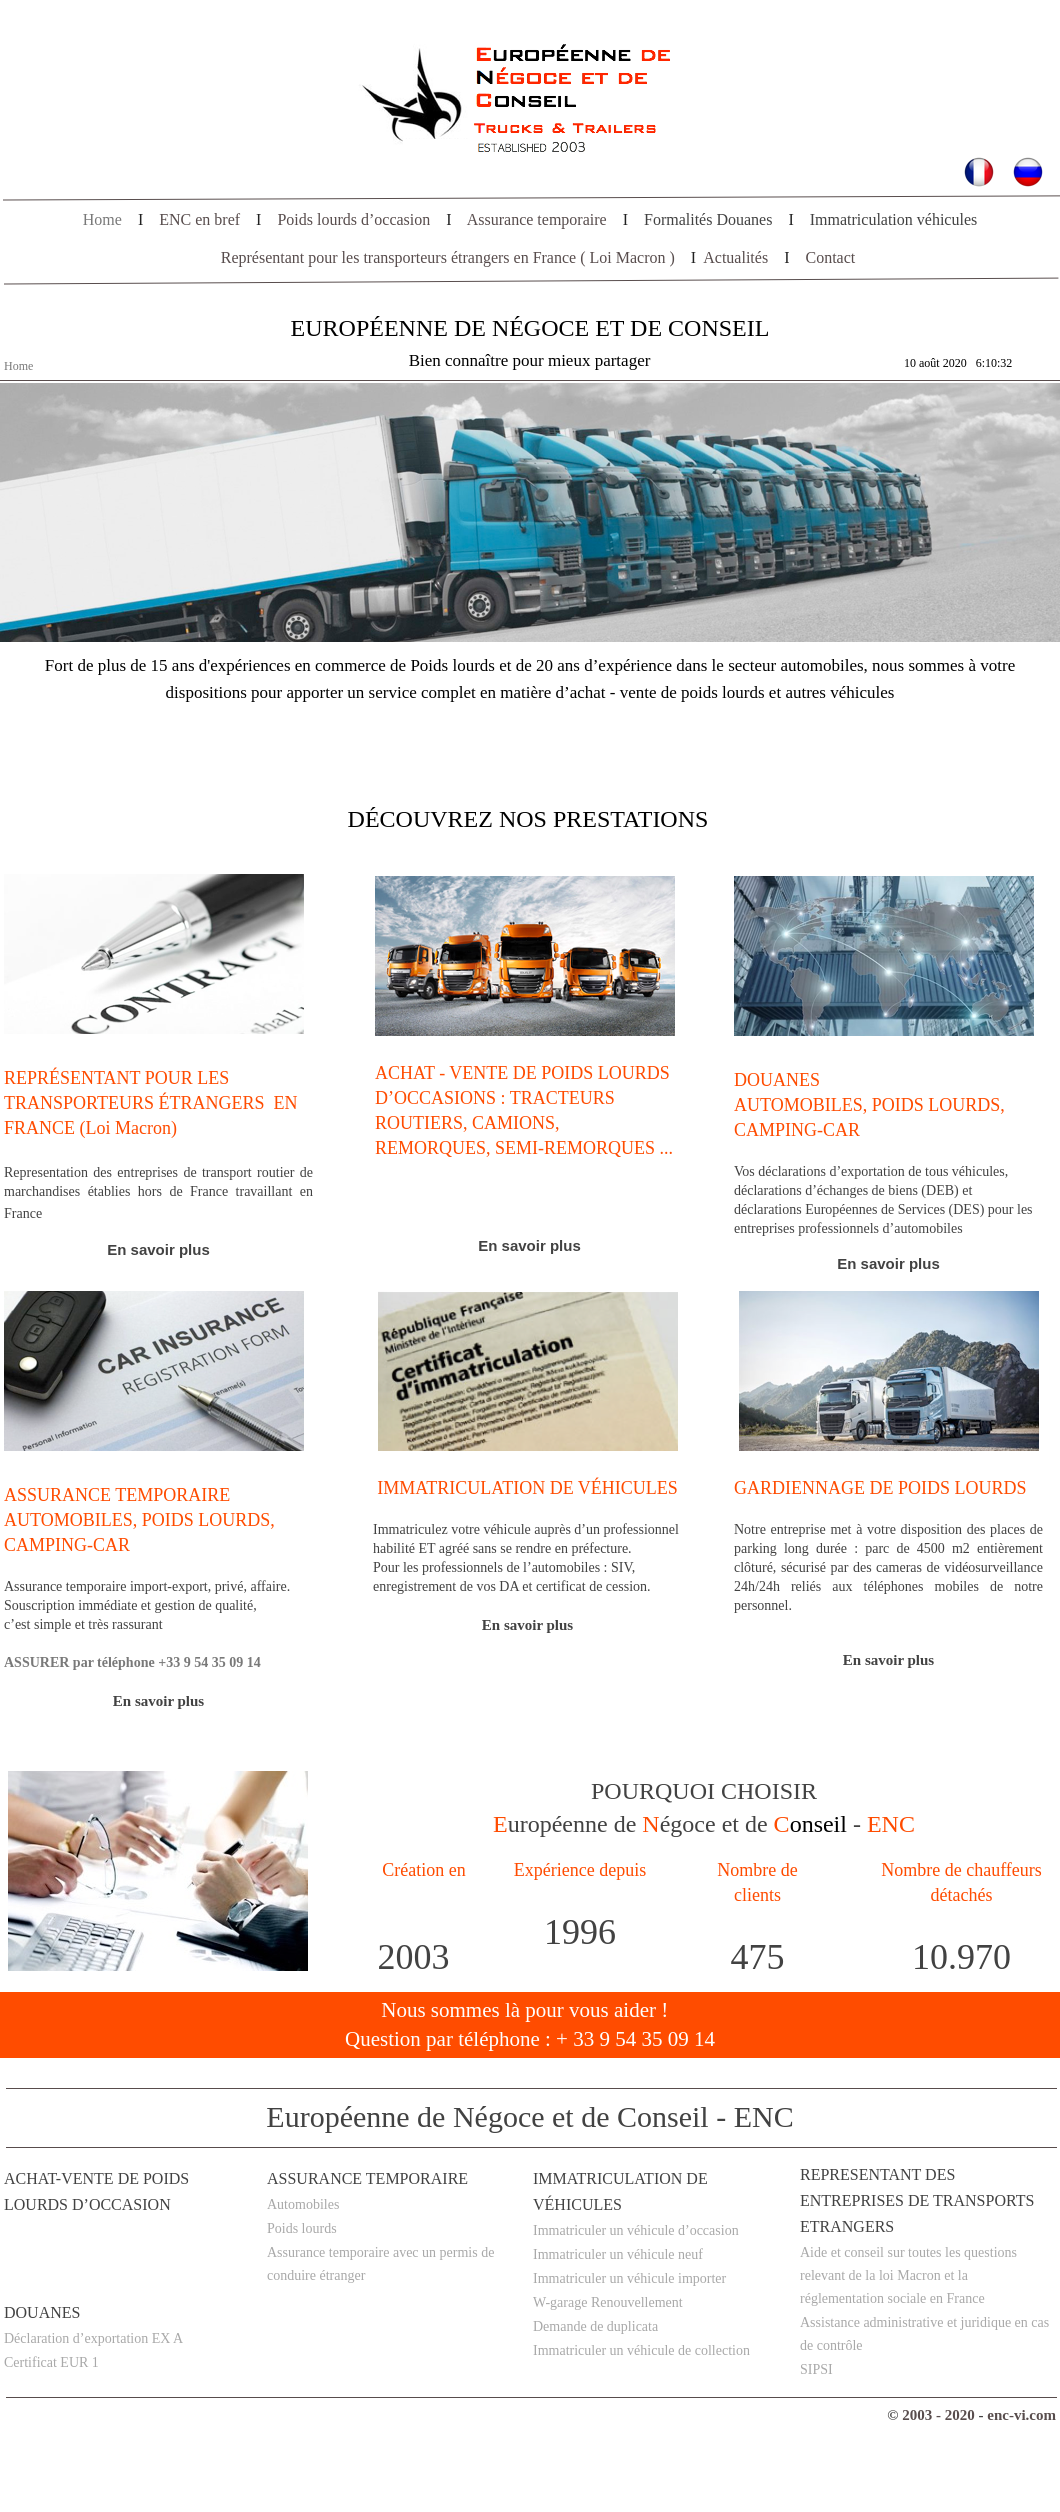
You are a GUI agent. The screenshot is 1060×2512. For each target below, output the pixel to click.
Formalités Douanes (708, 219)
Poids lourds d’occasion (353, 219)
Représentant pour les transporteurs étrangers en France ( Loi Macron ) (448, 257)
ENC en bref (199, 219)
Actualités (735, 257)
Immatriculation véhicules (894, 219)
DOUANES (42, 2312)
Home (102, 219)
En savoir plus (158, 1249)
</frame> (970, 364)
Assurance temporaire (537, 219)
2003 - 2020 (938, 2415)
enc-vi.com (1021, 2415)
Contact (830, 257)
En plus (888, 1263)
